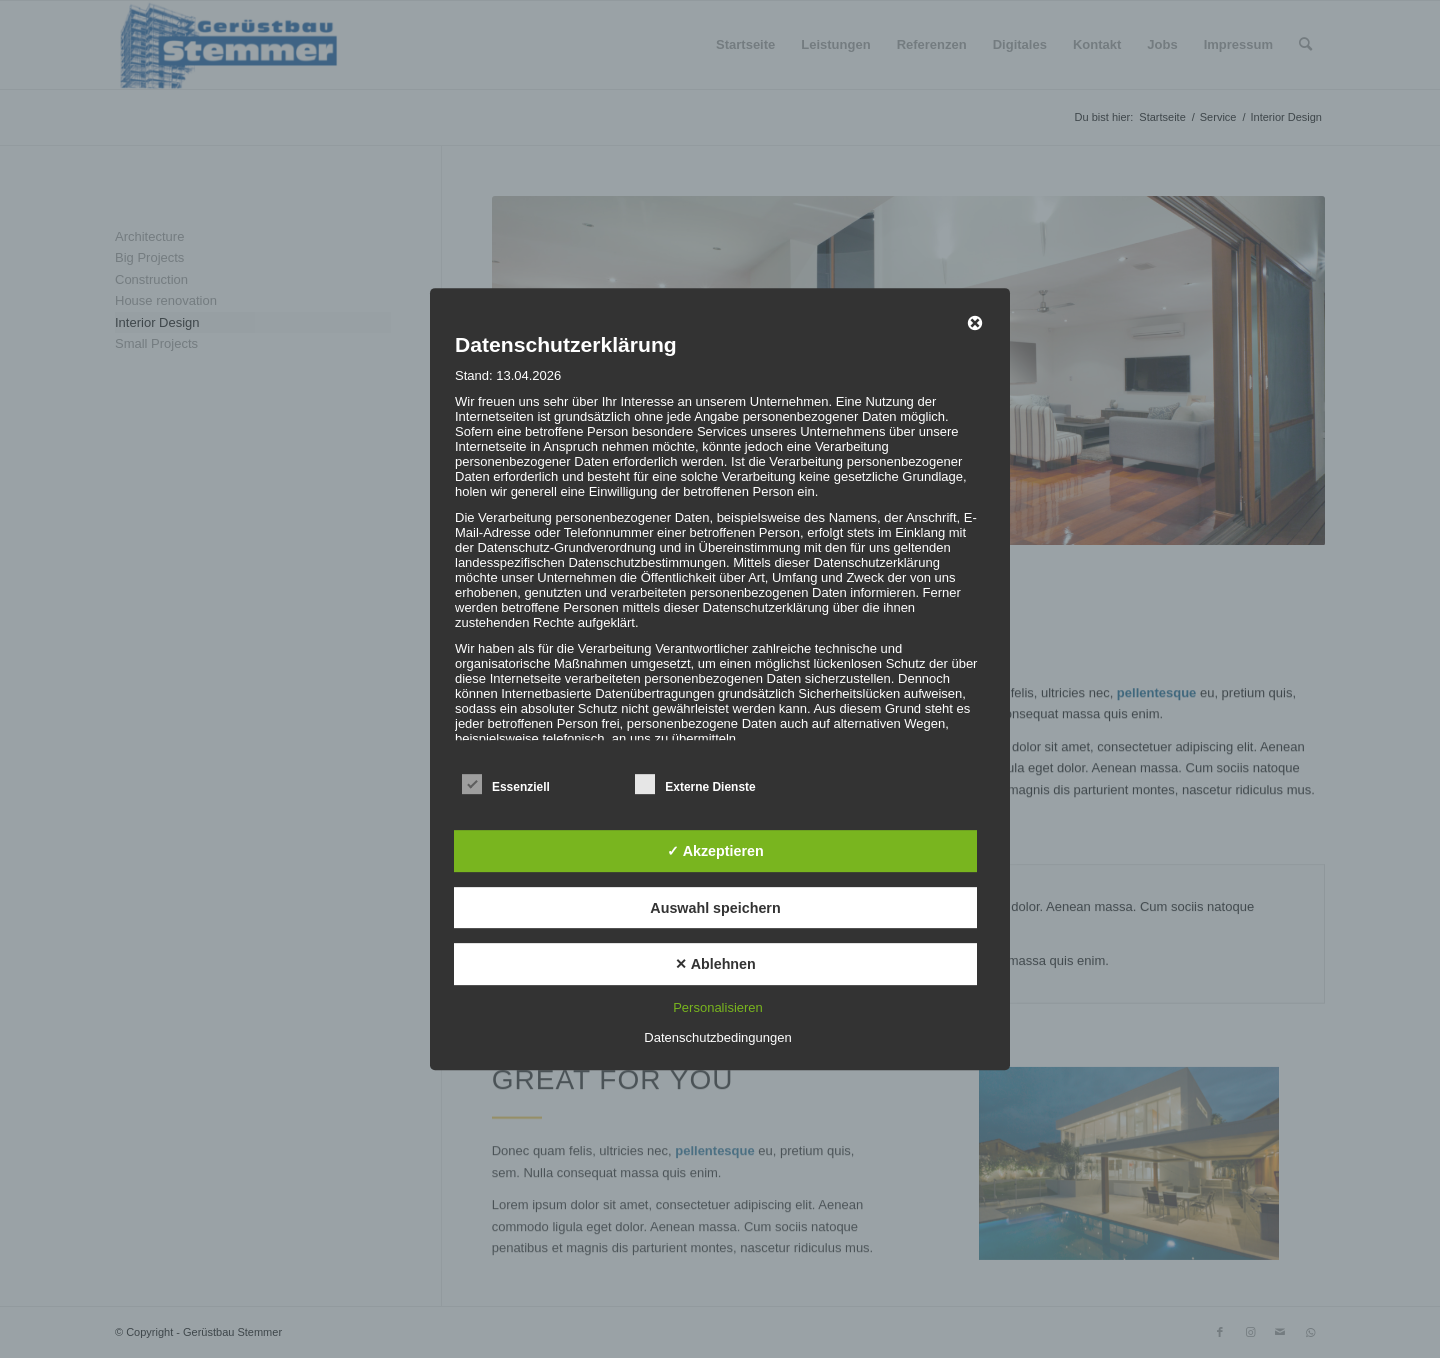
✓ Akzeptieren (715, 851)
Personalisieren (718, 1007)
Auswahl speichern (715, 908)
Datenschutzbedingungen (717, 1037)
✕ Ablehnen (715, 964)
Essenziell (506, 784)
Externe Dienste (695, 784)
